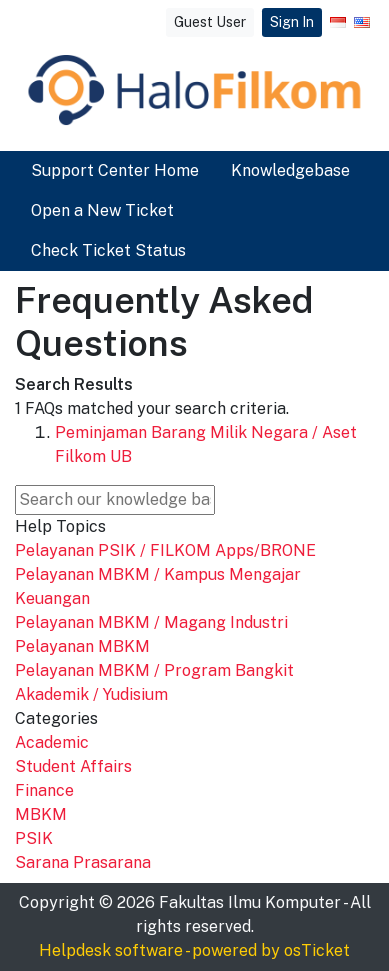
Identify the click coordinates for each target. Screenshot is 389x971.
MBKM (41, 814)
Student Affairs (73, 766)
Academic (52, 742)
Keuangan (52, 598)
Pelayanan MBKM (82, 646)
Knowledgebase (290, 170)
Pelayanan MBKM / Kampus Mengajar (158, 574)
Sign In (292, 22)
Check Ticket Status (108, 250)
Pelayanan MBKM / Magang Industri (151, 622)
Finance (44, 790)
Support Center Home (115, 170)
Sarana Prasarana (83, 862)
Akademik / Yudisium (91, 694)
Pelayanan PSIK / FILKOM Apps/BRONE (165, 550)
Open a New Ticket (102, 210)
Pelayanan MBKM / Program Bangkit (154, 670)
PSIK (34, 838)
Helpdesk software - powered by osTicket (194, 950)
